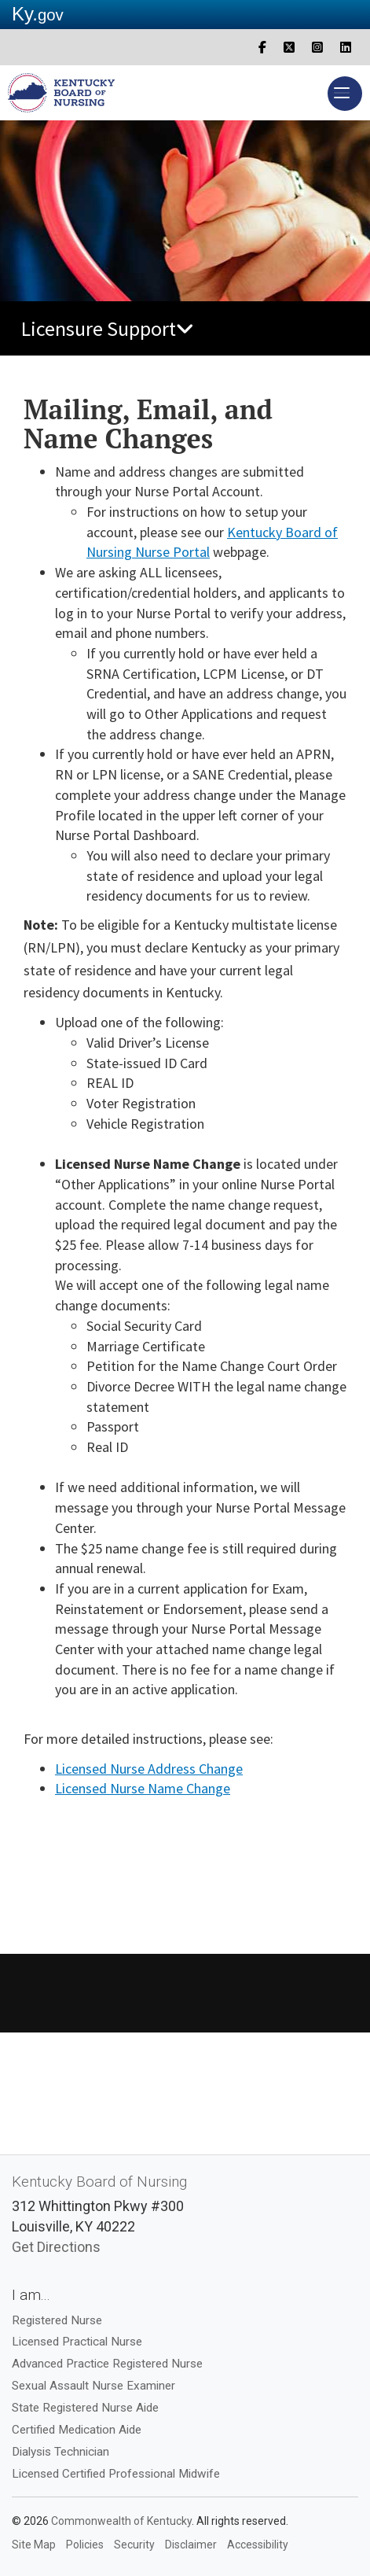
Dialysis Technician (60, 2452)
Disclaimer (191, 2544)
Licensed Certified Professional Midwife (116, 2474)
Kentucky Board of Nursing (99, 2181)
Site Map (34, 2544)
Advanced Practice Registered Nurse (107, 2364)
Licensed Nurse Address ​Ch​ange (149, 1769)
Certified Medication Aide (76, 2430)
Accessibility (257, 2544)
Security (134, 2544)
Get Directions (56, 2247)
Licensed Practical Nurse (77, 2342)
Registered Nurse (57, 2320)
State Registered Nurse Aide (85, 2408)
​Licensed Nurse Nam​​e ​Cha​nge (142, 1788)
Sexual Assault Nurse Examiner (93, 2386)
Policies (85, 2544)
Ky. (38, 13)
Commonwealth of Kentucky (121, 2521)
